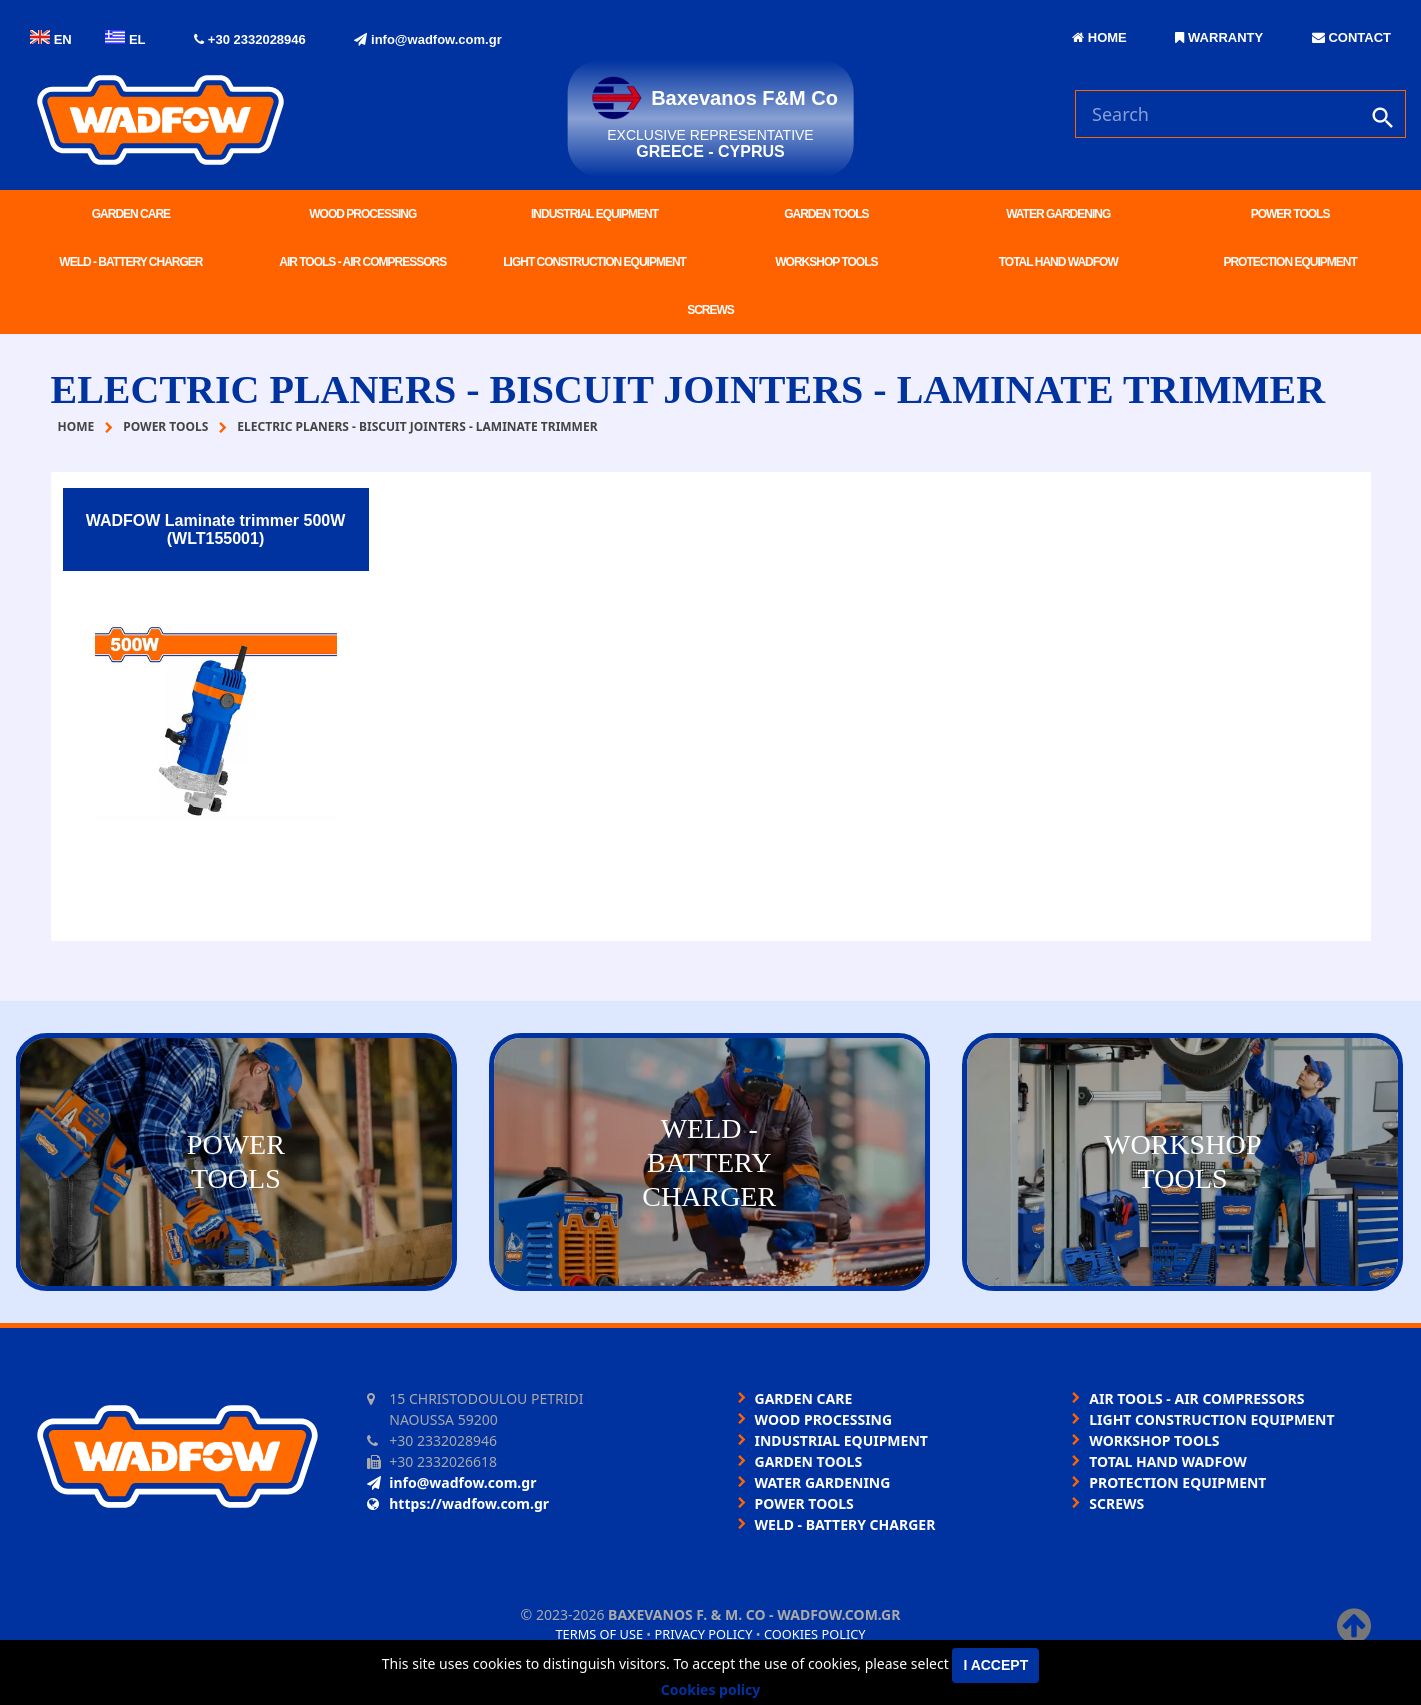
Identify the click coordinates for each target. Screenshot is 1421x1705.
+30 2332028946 (250, 39)
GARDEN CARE (131, 214)
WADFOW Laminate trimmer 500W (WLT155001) (216, 529)
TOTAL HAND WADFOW (1058, 262)
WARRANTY (1219, 37)
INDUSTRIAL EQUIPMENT (594, 214)
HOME (1099, 37)
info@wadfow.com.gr (427, 39)
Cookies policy (815, 1634)
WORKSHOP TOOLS (826, 262)
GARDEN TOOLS (826, 214)
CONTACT (1351, 37)
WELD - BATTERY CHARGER (130, 262)
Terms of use (599, 1634)
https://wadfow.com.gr (458, 1503)
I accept (995, 1665)
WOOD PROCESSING (362, 214)
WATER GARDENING (1058, 214)
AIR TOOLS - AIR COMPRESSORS (362, 262)
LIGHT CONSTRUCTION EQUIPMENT (594, 262)
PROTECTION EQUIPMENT (1289, 262)
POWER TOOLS (1290, 214)
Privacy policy (704, 1634)
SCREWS (710, 310)
